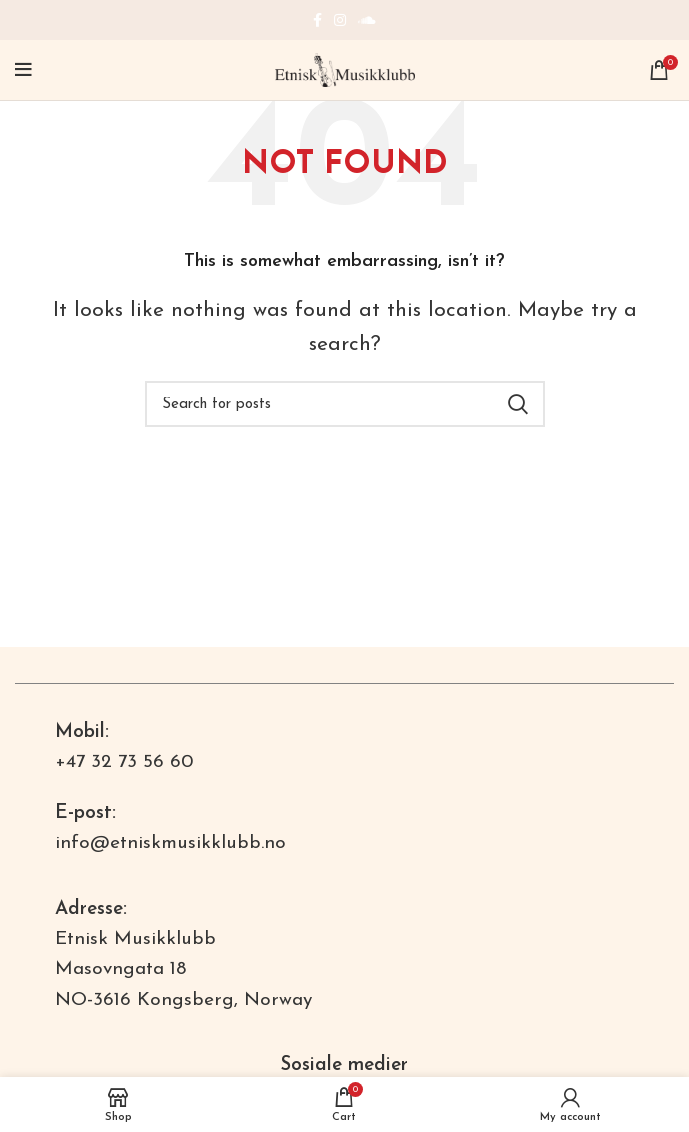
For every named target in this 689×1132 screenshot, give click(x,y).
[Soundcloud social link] (367, 20)
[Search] (345, 404)
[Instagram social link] (340, 20)
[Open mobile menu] (23, 70)
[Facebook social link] (317, 20)
